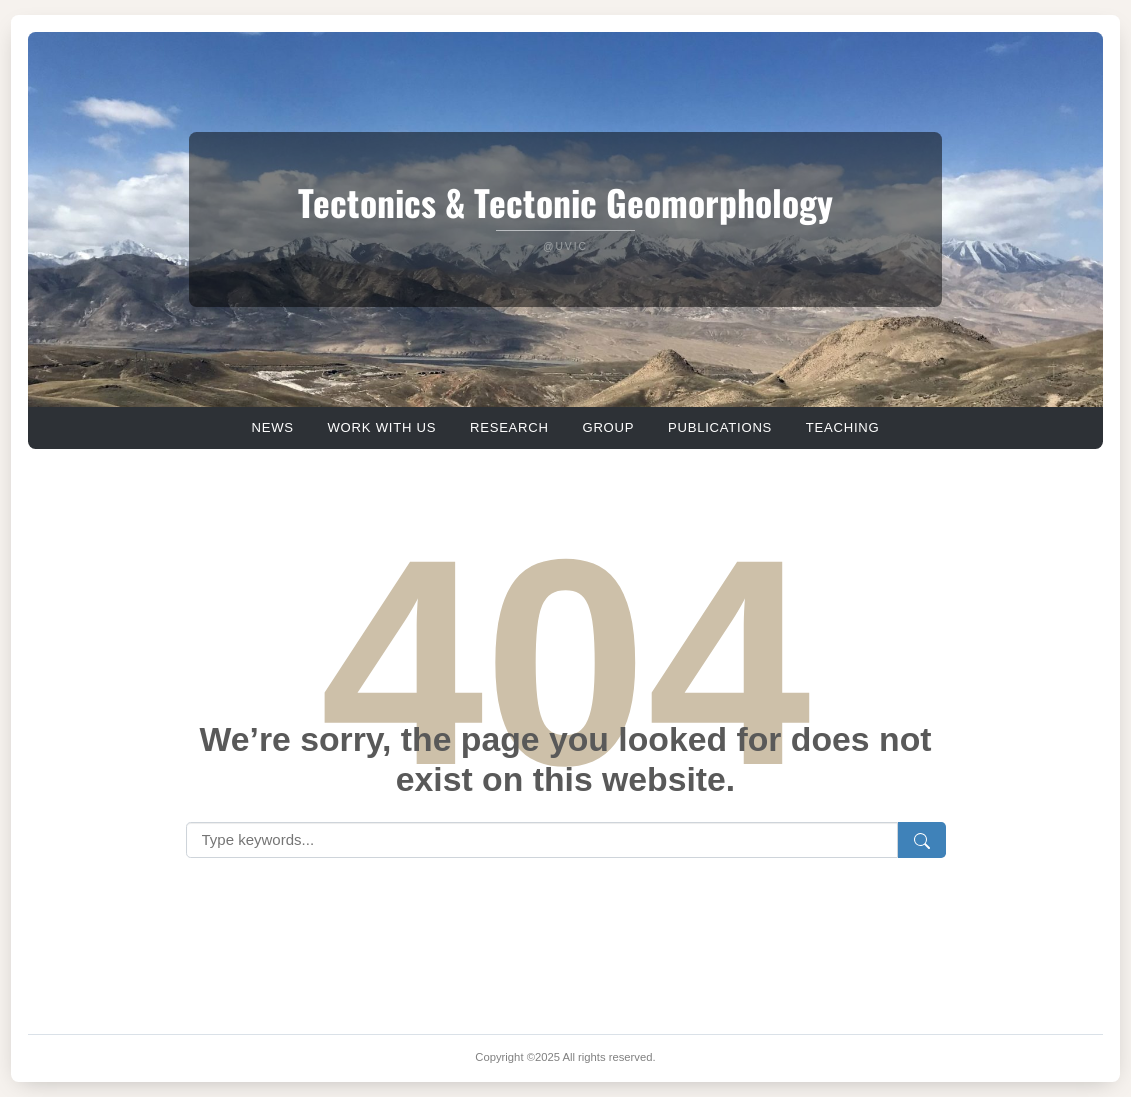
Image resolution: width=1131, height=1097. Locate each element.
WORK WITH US (381, 427)
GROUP (608, 427)
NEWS (272, 427)
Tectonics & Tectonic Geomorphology (565, 202)
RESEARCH (509, 427)
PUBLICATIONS (720, 427)
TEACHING (843, 427)
